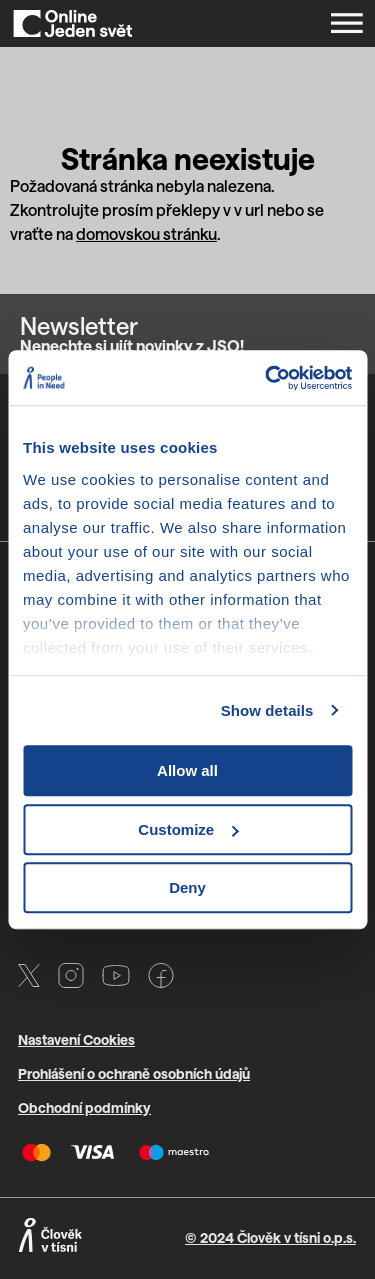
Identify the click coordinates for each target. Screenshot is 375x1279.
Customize (188, 829)
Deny (187, 887)
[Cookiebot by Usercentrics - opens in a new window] (267, 378)
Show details (267, 710)
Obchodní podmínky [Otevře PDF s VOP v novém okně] (84, 1107)
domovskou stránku (146, 233)
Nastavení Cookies (76, 1039)
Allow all (187, 770)
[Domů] (73, 23)
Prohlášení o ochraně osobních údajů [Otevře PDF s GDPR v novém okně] (134, 1073)
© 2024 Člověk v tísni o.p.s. (270, 1237)
